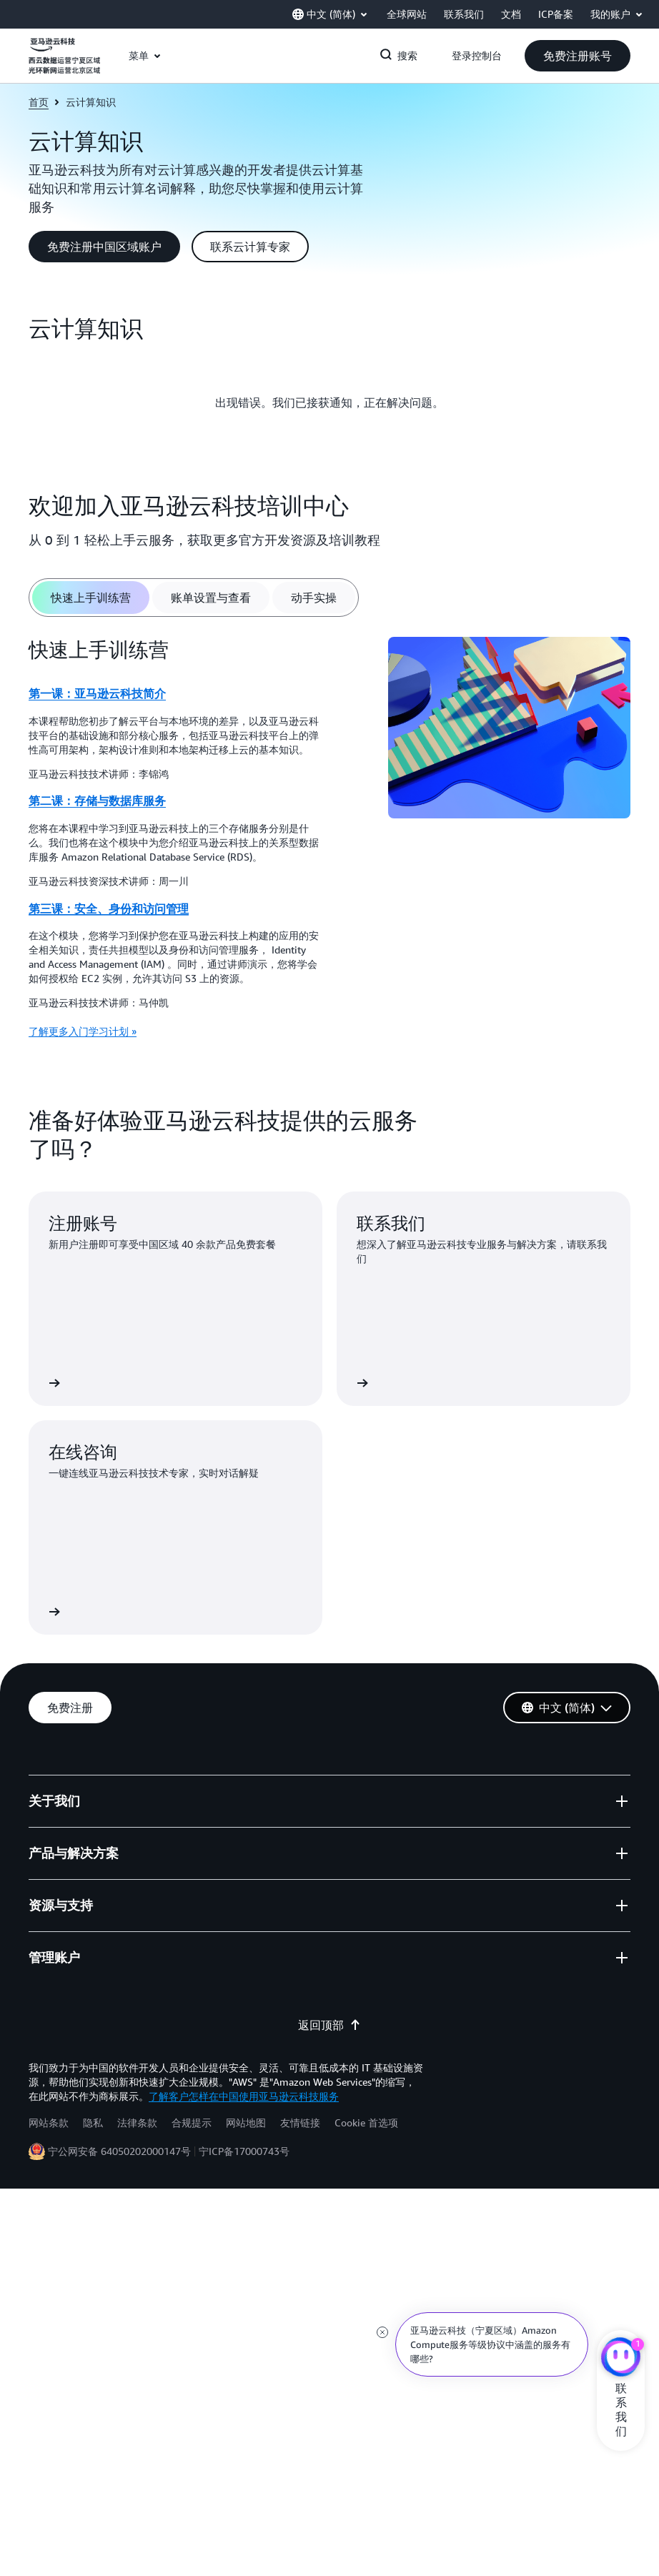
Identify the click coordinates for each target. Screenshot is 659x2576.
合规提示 (192, 2122)
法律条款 (137, 2122)
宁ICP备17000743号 (244, 2151)
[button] (577, 55)
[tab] (90, 597)
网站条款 (49, 2122)
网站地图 (246, 2122)
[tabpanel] (329, 843)
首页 (39, 102)
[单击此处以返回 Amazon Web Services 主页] (64, 63)
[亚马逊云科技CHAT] (621, 2358)
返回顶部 (329, 2025)
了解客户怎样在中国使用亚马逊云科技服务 (244, 2096)
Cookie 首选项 (366, 2122)
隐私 (93, 2122)
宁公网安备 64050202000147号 (119, 2151)
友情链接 (300, 2122)
